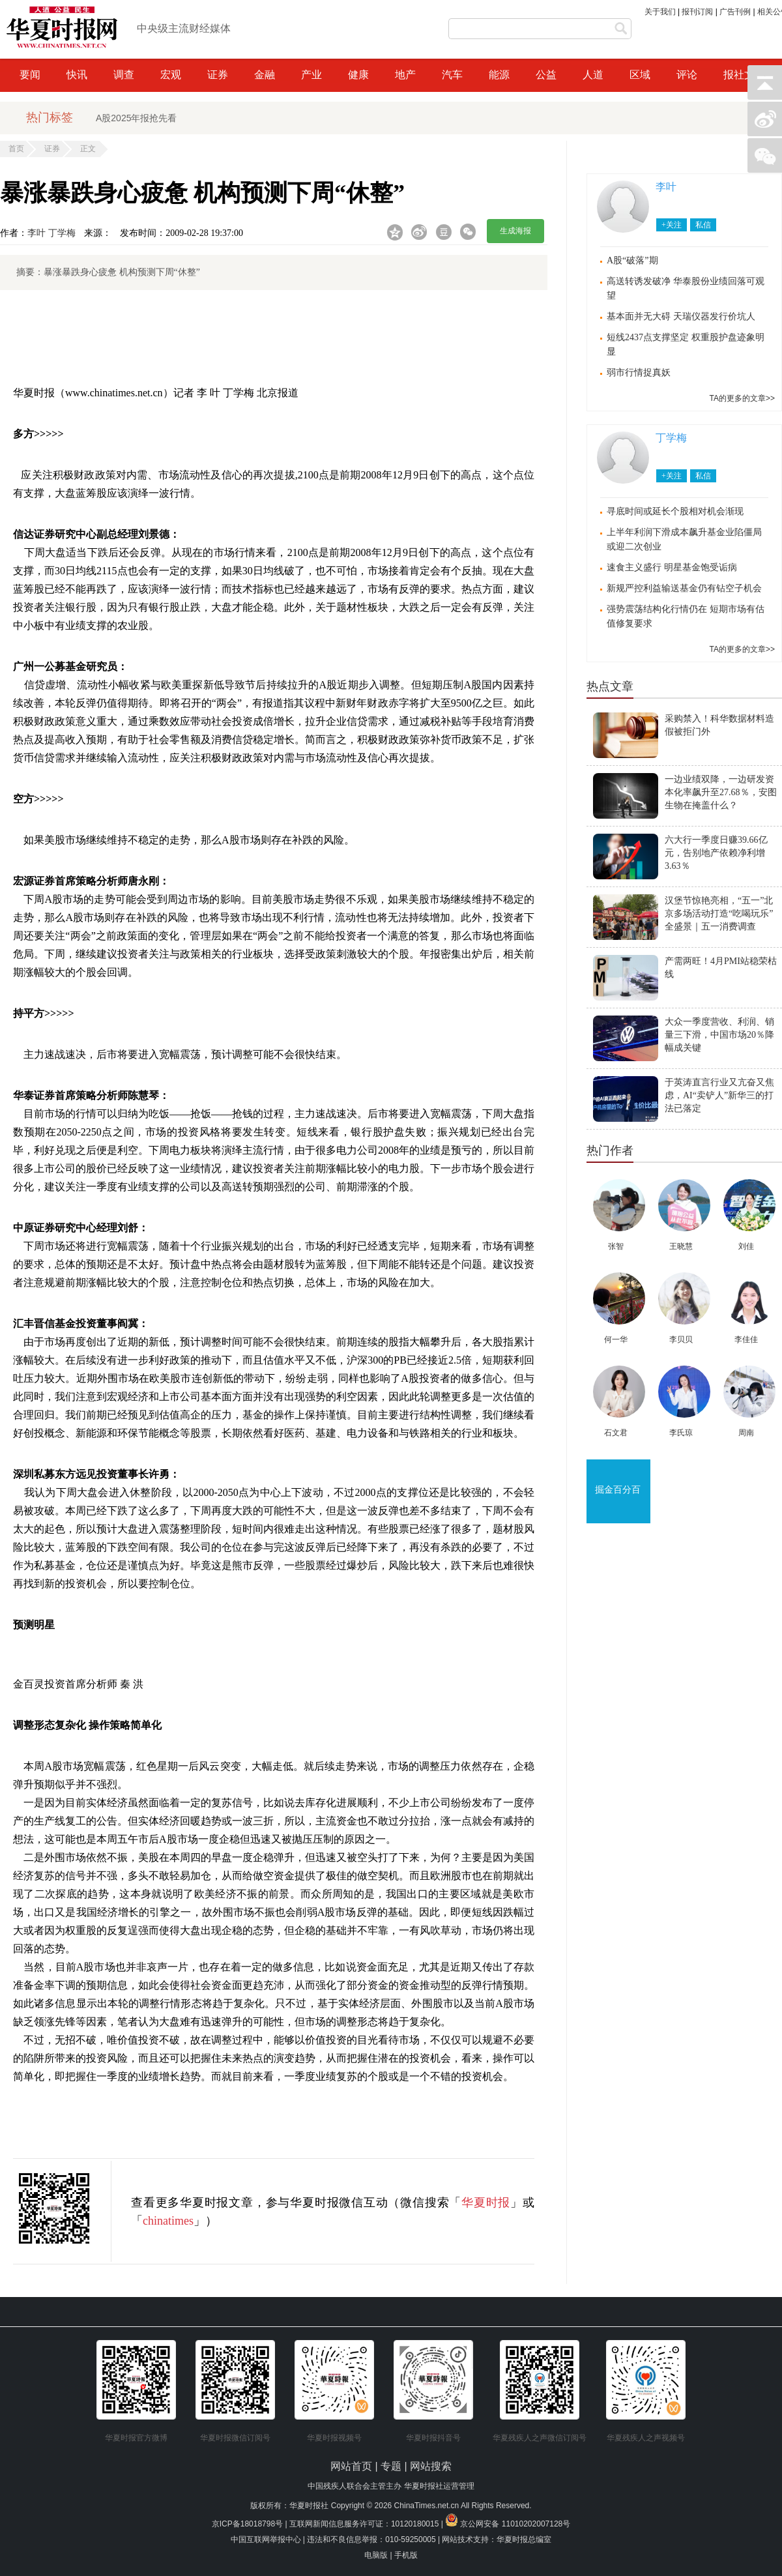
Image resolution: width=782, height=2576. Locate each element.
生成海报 (515, 230)
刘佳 (746, 1246)
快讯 (76, 74)
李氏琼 (681, 1432)
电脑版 (376, 2555)
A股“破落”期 (632, 260)
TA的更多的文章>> (742, 398)
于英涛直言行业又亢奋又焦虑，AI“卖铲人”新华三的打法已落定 (719, 1095)
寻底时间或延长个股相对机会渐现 (675, 511)
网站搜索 (431, 2466)
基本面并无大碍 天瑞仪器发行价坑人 (681, 316)
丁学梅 (62, 233)
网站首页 (351, 2466)
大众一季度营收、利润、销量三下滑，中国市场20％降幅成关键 (719, 1035)
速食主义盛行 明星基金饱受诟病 (672, 567)
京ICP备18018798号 (247, 2523)
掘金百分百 (618, 1490)
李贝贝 (681, 1339)
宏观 (170, 74)
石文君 (616, 1432)
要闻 (30, 74)
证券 (217, 74)
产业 (311, 74)
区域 (640, 74)
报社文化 (744, 74)
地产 (405, 74)
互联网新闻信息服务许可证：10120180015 (364, 2523)
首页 (16, 148)
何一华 (616, 1339)
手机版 (406, 2555)
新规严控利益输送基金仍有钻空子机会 (684, 588)
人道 (593, 74)
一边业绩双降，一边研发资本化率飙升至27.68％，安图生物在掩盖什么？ (721, 792)
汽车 (452, 74)
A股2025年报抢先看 (136, 118)
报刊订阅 (697, 11)
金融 (264, 74)
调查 (123, 74)
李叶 (36, 233)
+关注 (671, 224)
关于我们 (660, 11)
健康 (358, 74)
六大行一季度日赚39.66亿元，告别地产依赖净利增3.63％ (716, 853)
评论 (686, 74)
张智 (616, 1246)
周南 (746, 1432)
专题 (392, 2466)
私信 (703, 224)
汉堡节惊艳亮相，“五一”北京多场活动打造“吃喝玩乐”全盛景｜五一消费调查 (719, 913)
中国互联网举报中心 (266, 2539)
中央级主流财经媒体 (184, 28)
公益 (546, 74)
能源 (499, 74)
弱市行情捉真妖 (639, 372)
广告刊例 (735, 11)
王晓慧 (681, 1246)
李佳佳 (746, 1339)
